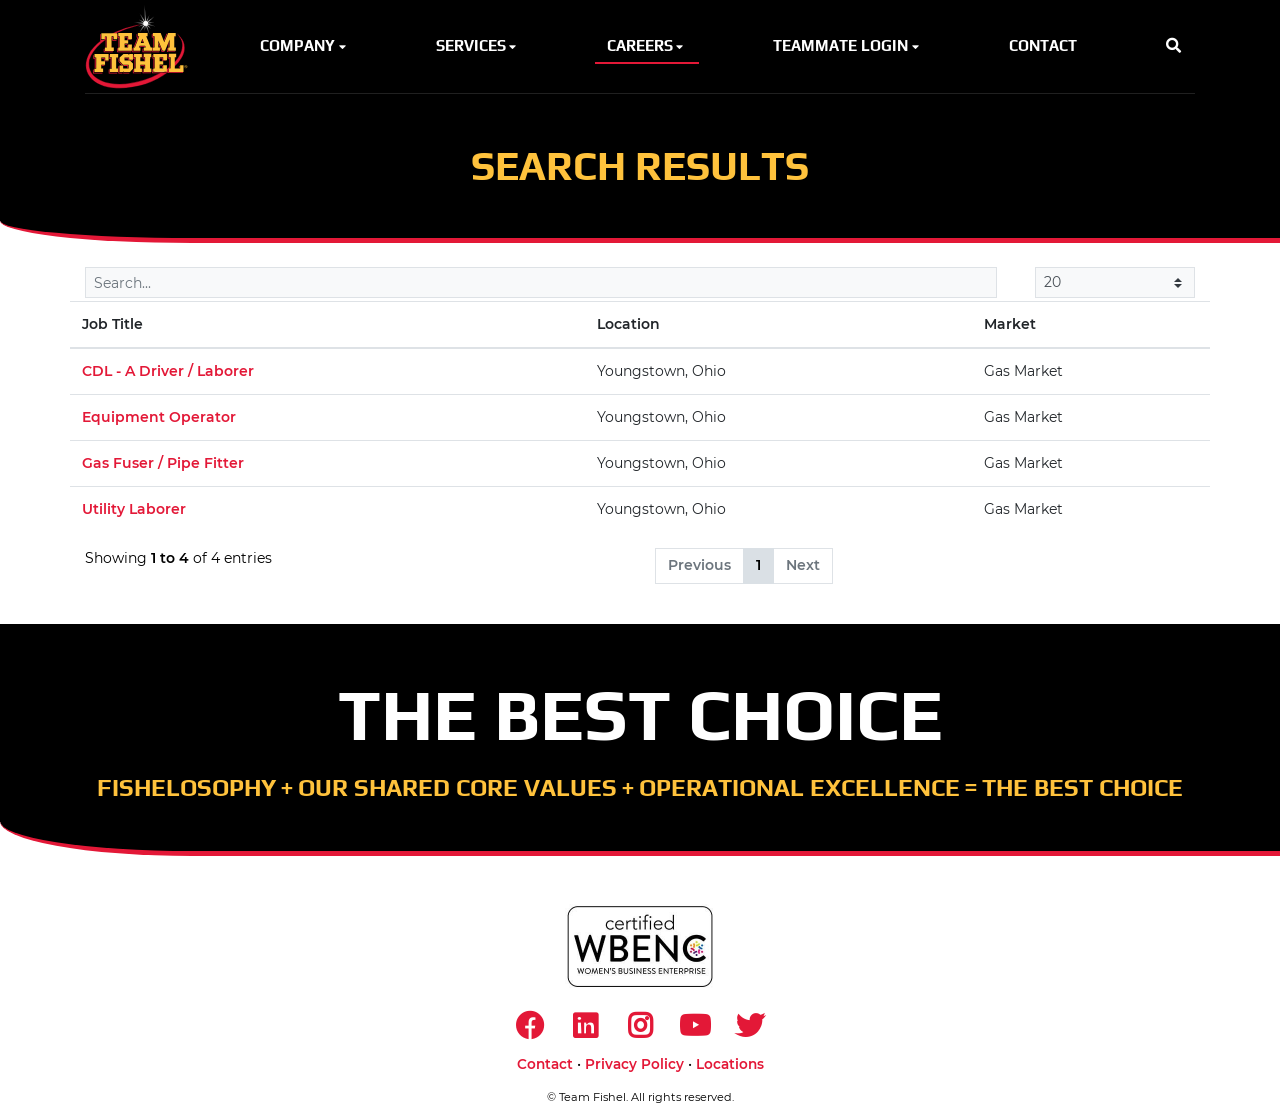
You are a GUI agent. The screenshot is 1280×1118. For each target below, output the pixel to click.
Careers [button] (647, 45)
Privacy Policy (634, 1064)
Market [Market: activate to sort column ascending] (1010, 324)
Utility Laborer (134, 509)
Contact (545, 1064)
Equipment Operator (159, 417)
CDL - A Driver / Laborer (168, 371)
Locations (730, 1064)
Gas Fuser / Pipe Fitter (163, 463)
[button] (1173, 46)
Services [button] (478, 45)
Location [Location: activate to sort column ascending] (628, 324)
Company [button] (304, 45)
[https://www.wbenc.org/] (640, 946)
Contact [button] (1043, 45)
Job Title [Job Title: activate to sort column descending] (112, 324)
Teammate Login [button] (847, 45)
